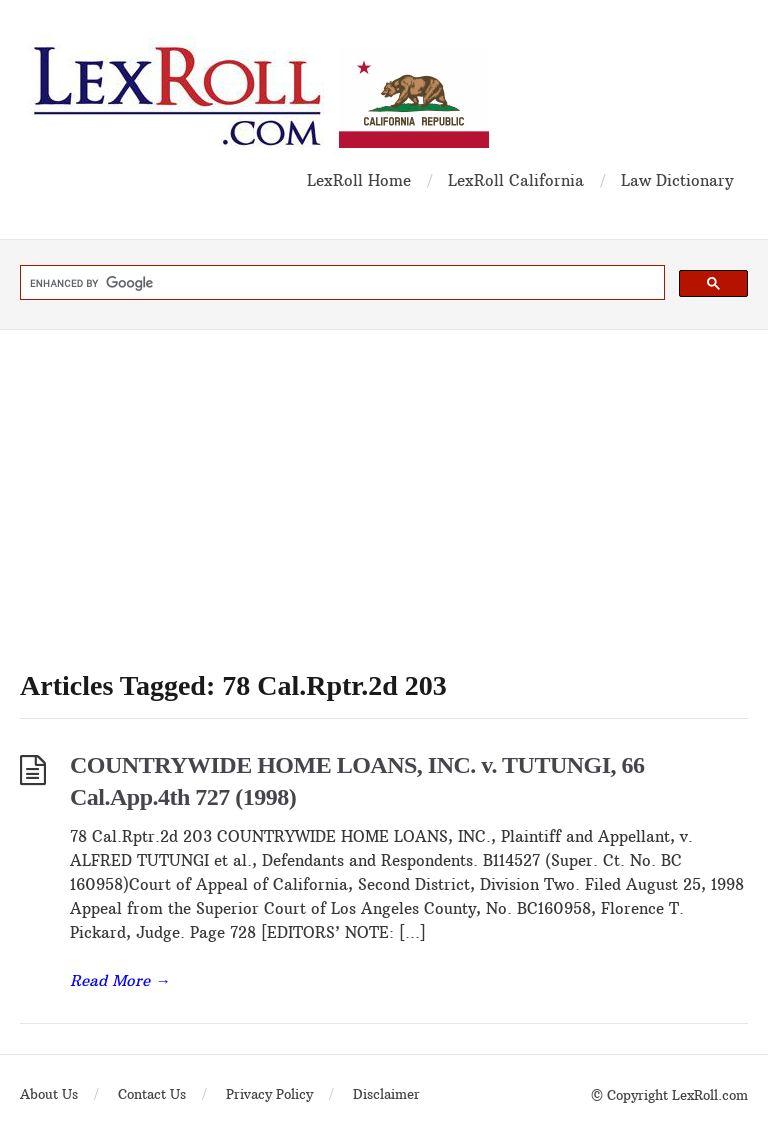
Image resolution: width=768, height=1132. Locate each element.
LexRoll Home (359, 180)
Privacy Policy (269, 1094)
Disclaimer (386, 1094)
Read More (120, 980)
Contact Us (152, 1094)
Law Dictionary (677, 180)
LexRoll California (516, 180)
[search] (340, 283)
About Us (49, 1094)
